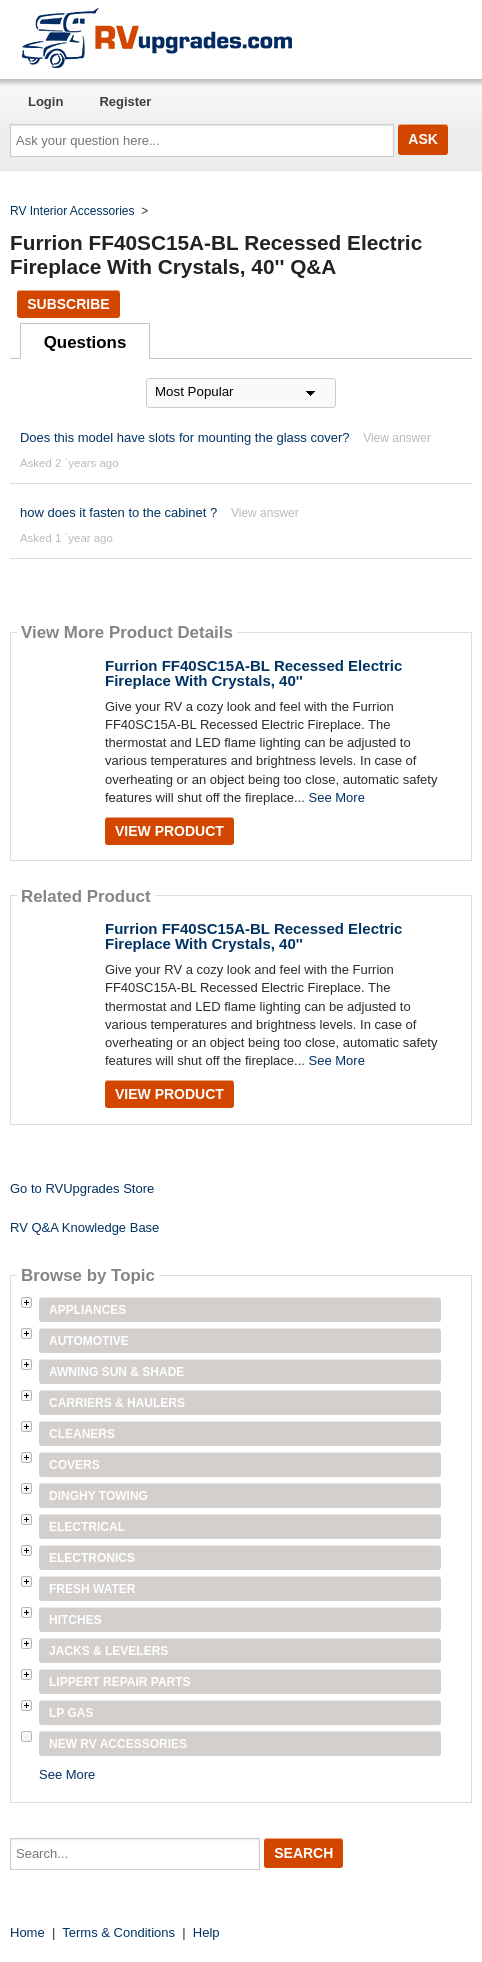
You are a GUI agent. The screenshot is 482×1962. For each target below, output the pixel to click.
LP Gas (71, 1713)
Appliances (87, 1310)
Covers (74, 1465)
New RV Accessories (118, 1744)
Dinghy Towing (98, 1496)
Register (125, 101)
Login (45, 101)
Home (27, 1932)
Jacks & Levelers (108, 1651)
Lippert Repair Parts (120, 1682)
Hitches (75, 1620)
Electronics (92, 1558)
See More (337, 797)
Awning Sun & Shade (116, 1372)
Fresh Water (92, 1589)
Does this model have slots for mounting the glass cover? (185, 437)
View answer (397, 438)
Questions (85, 342)
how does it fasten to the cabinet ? (118, 512)
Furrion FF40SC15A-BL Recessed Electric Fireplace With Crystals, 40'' (253, 673)
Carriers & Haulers (117, 1403)
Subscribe (68, 304)
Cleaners (82, 1434)
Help (206, 1932)
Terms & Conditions (118, 1932)
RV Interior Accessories (72, 211)
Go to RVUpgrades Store (82, 1188)
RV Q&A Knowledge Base (84, 1227)
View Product (169, 831)
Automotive (89, 1341)
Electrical (87, 1527)
